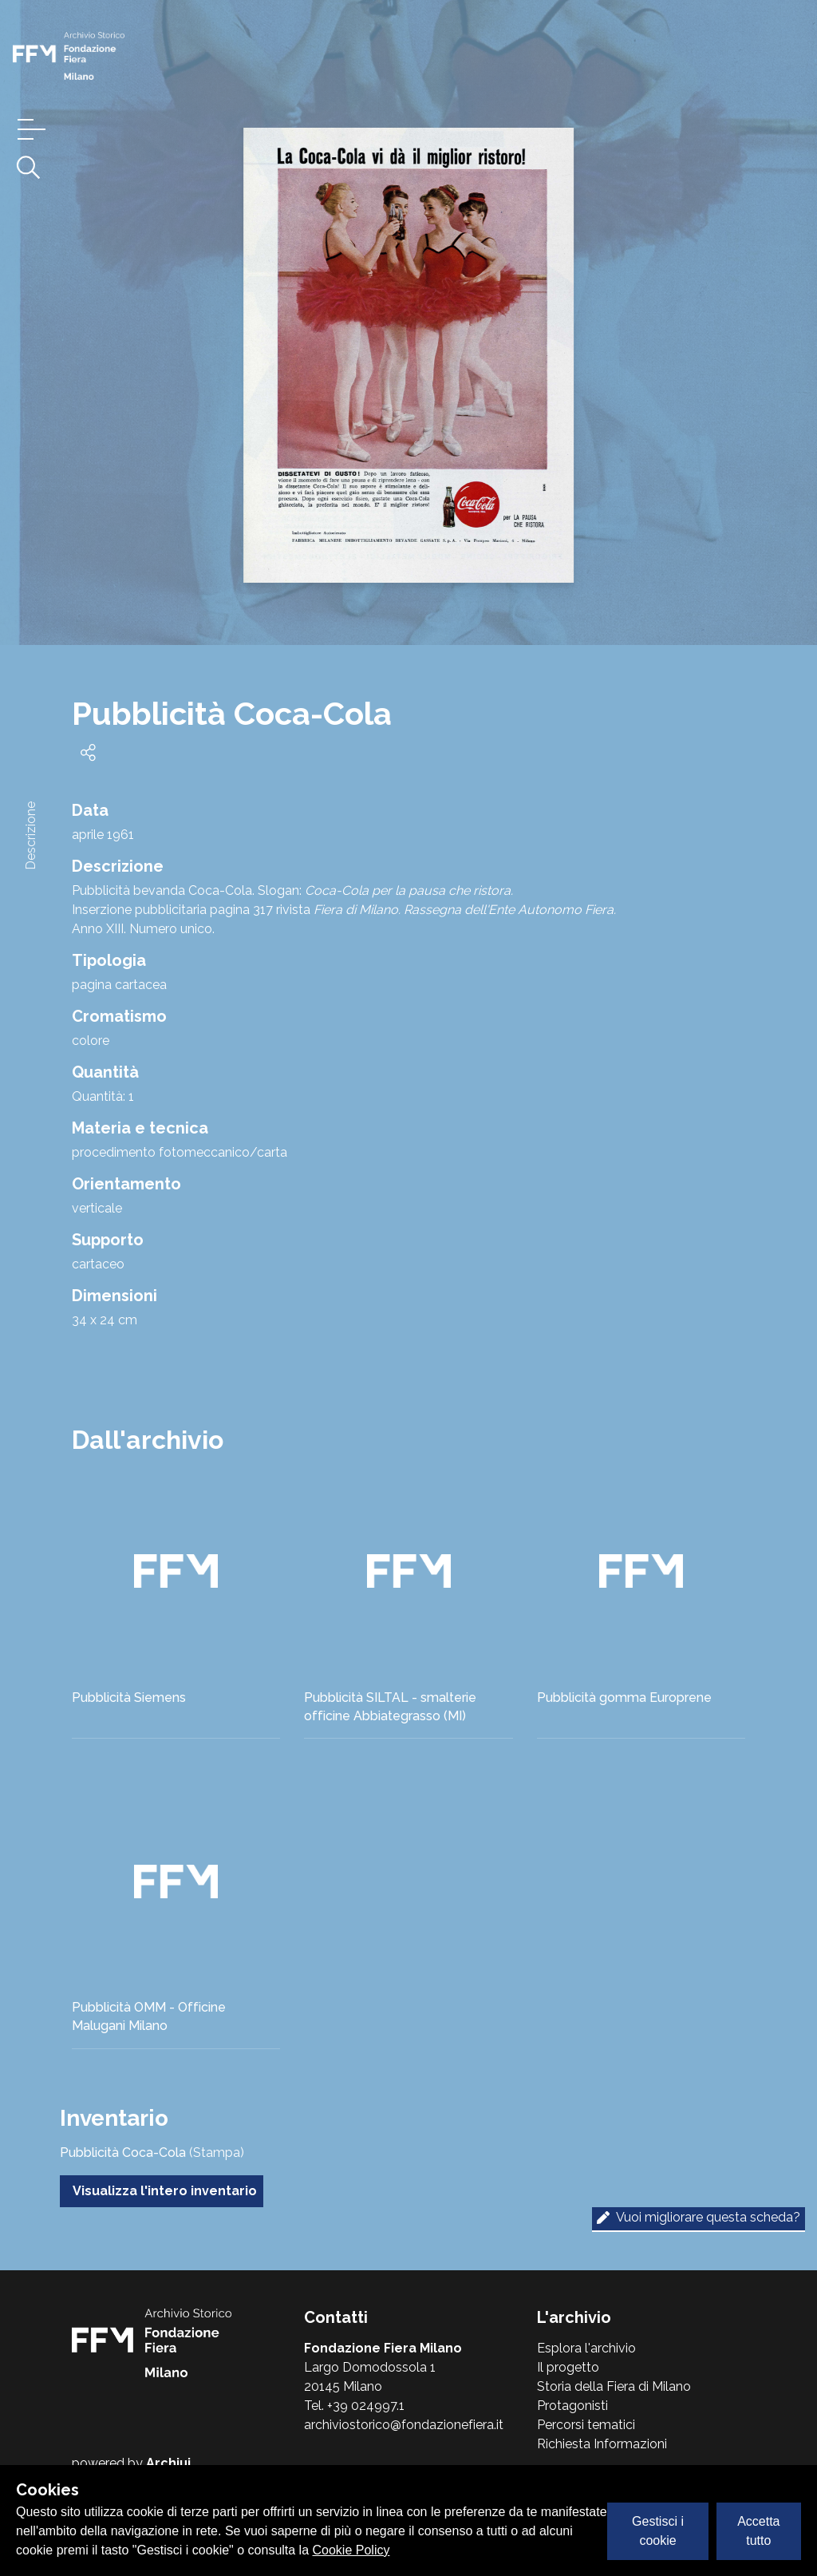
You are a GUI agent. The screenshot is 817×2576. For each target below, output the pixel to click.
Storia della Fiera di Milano (614, 2386)
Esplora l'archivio (586, 2348)
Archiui (168, 2463)
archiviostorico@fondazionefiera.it (403, 2424)
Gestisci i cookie (658, 2531)
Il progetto (568, 2367)
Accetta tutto (758, 2531)
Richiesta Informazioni (602, 2443)
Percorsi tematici (586, 2424)
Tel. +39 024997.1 (354, 2405)
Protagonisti (572, 2405)
